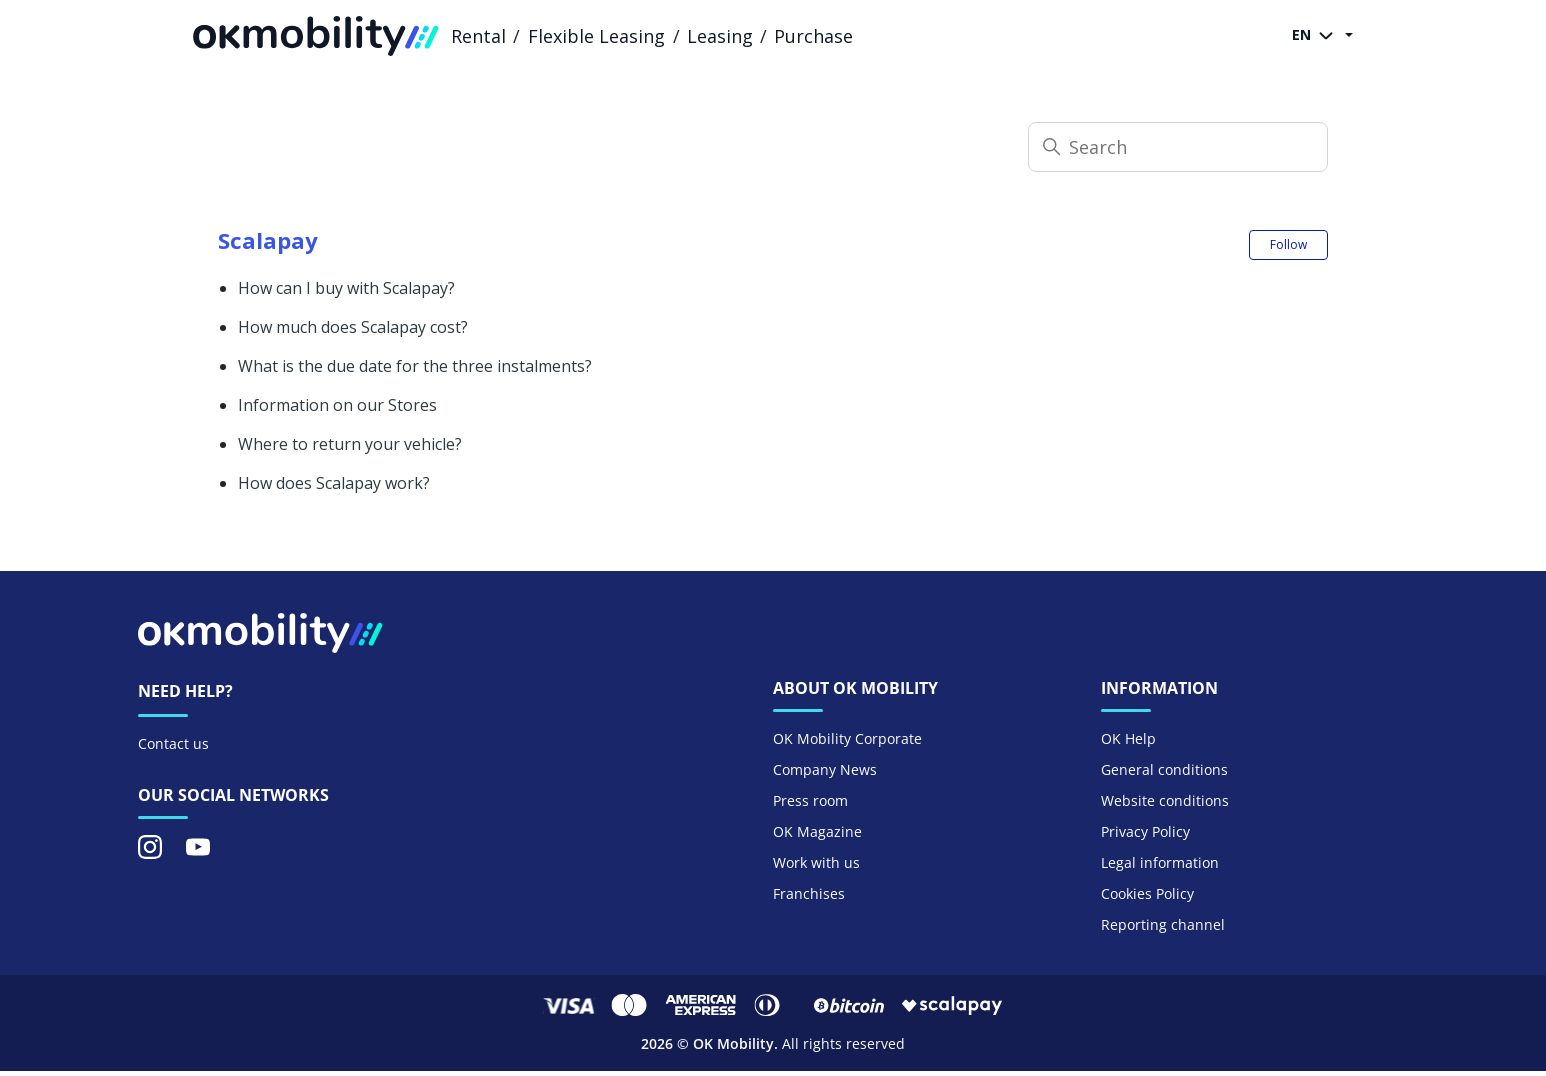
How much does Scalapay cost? (353, 327)
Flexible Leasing (596, 36)
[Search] (1178, 147)
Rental (478, 36)
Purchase (813, 36)
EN (1316, 36)
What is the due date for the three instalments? (415, 366)
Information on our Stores (337, 405)
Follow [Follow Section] (1288, 244)
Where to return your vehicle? (350, 444)
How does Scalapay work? (334, 483)
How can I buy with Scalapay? (346, 288)
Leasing (720, 36)
